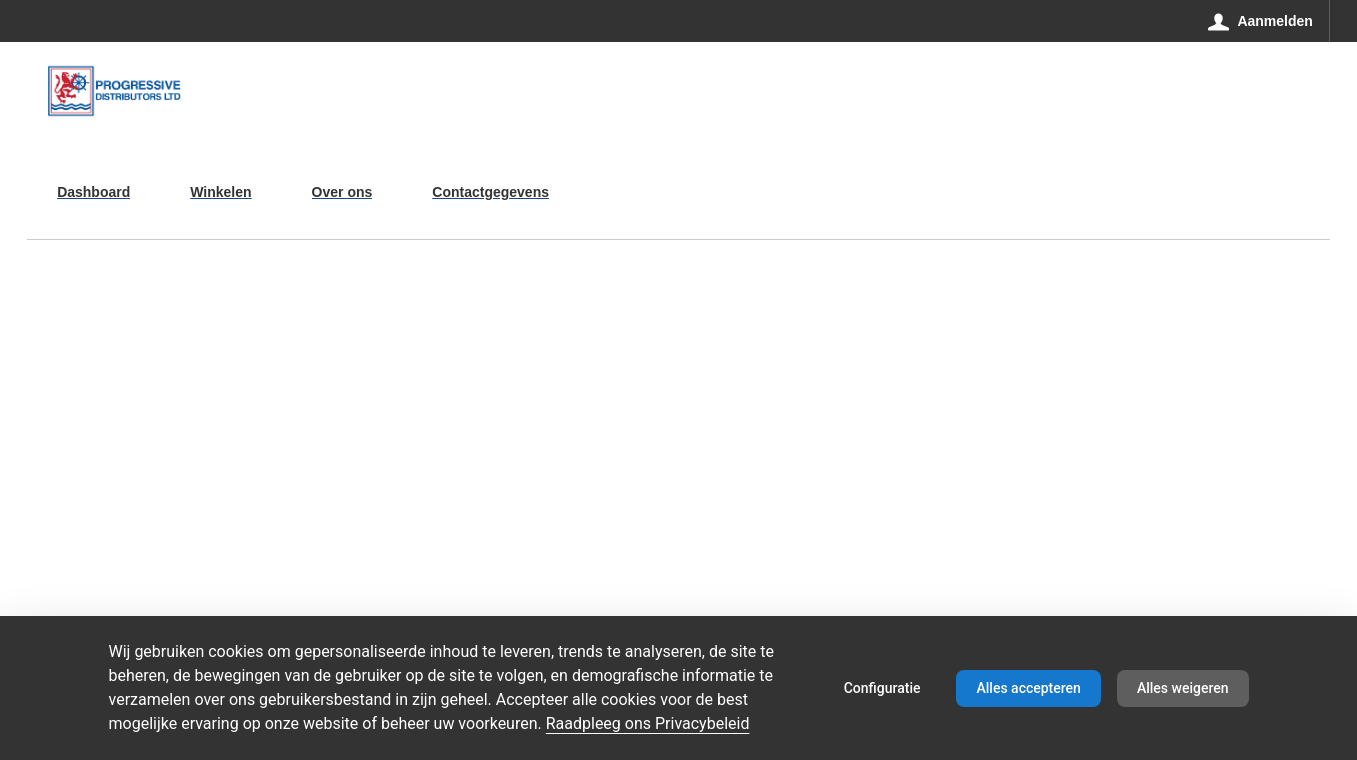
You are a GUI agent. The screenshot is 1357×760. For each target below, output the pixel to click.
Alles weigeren (1183, 688)
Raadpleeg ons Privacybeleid (648, 723)
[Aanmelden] (1261, 21)
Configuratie (882, 688)
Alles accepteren (1028, 688)
